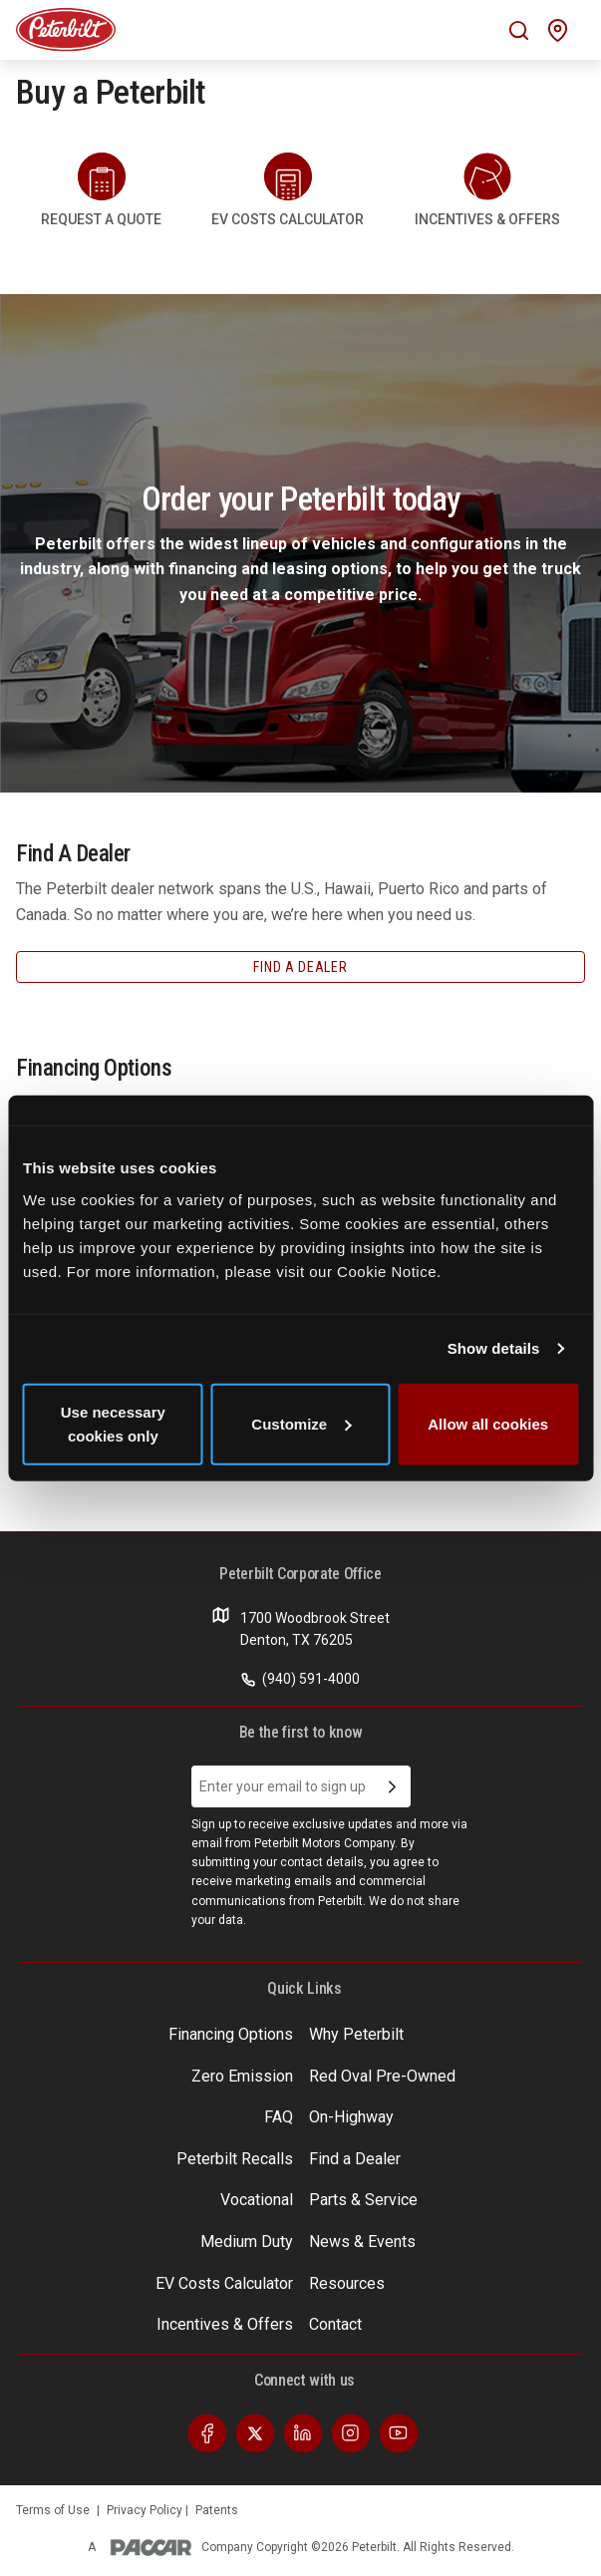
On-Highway (351, 2116)
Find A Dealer (300, 967)
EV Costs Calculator (224, 2283)
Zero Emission (242, 2076)
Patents (216, 2510)
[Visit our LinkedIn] (303, 2431)
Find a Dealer (355, 2158)
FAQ (278, 2116)
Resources (347, 2283)
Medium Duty (246, 2241)
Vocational (256, 2199)
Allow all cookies (488, 1423)
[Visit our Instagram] (351, 2431)
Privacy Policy (146, 2510)
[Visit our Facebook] (207, 2431)
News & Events (362, 2241)
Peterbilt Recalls (234, 2158)
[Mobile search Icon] (518, 30)
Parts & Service (363, 2199)
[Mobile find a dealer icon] (557, 30)
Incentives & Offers (224, 2324)
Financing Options (230, 2034)
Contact (335, 2324)
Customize (301, 1423)
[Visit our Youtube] (399, 2431)
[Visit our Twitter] (255, 2431)
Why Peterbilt (356, 2034)
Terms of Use (53, 2510)
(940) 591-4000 (300, 1679)
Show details (494, 1348)
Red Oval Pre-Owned (382, 2076)
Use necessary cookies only (113, 1423)
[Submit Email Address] (392, 1786)
